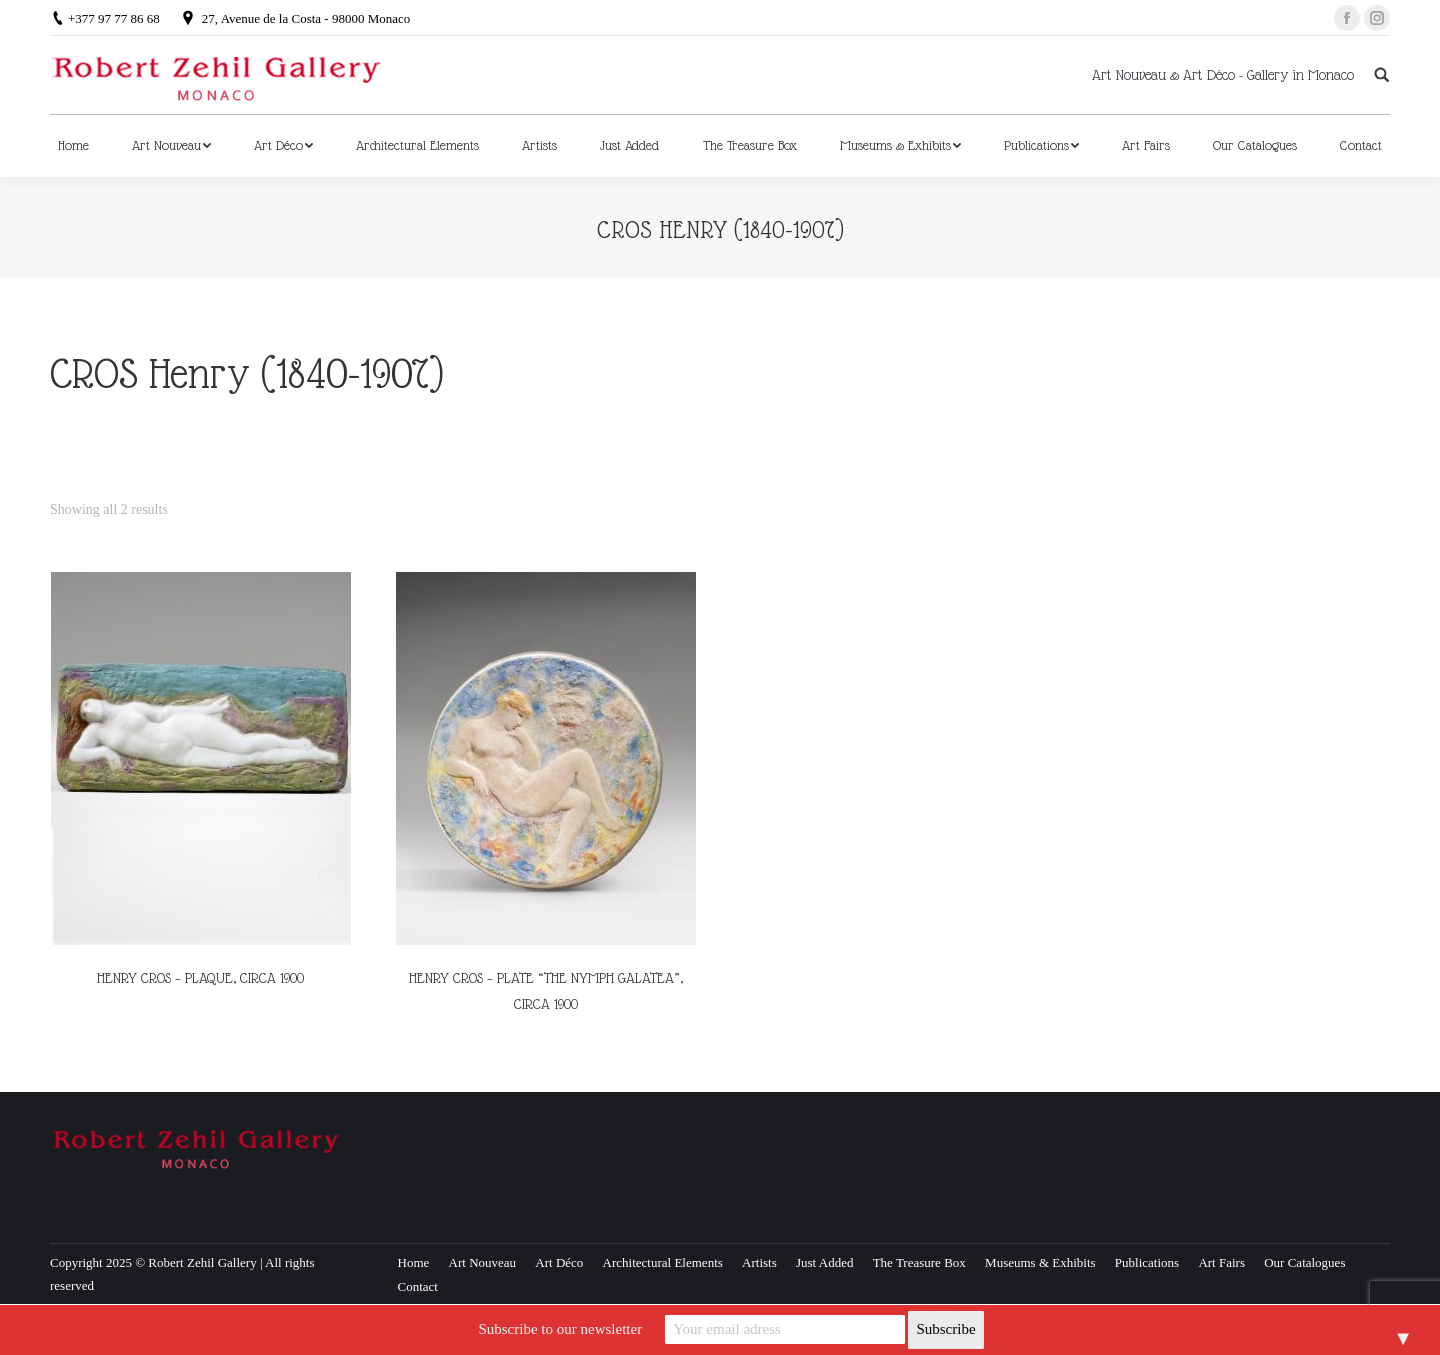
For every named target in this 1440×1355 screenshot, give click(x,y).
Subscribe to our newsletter (560, 1329)
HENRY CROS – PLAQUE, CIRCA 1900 (200, 978)
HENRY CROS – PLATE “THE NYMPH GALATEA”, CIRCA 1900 (546, 991)
